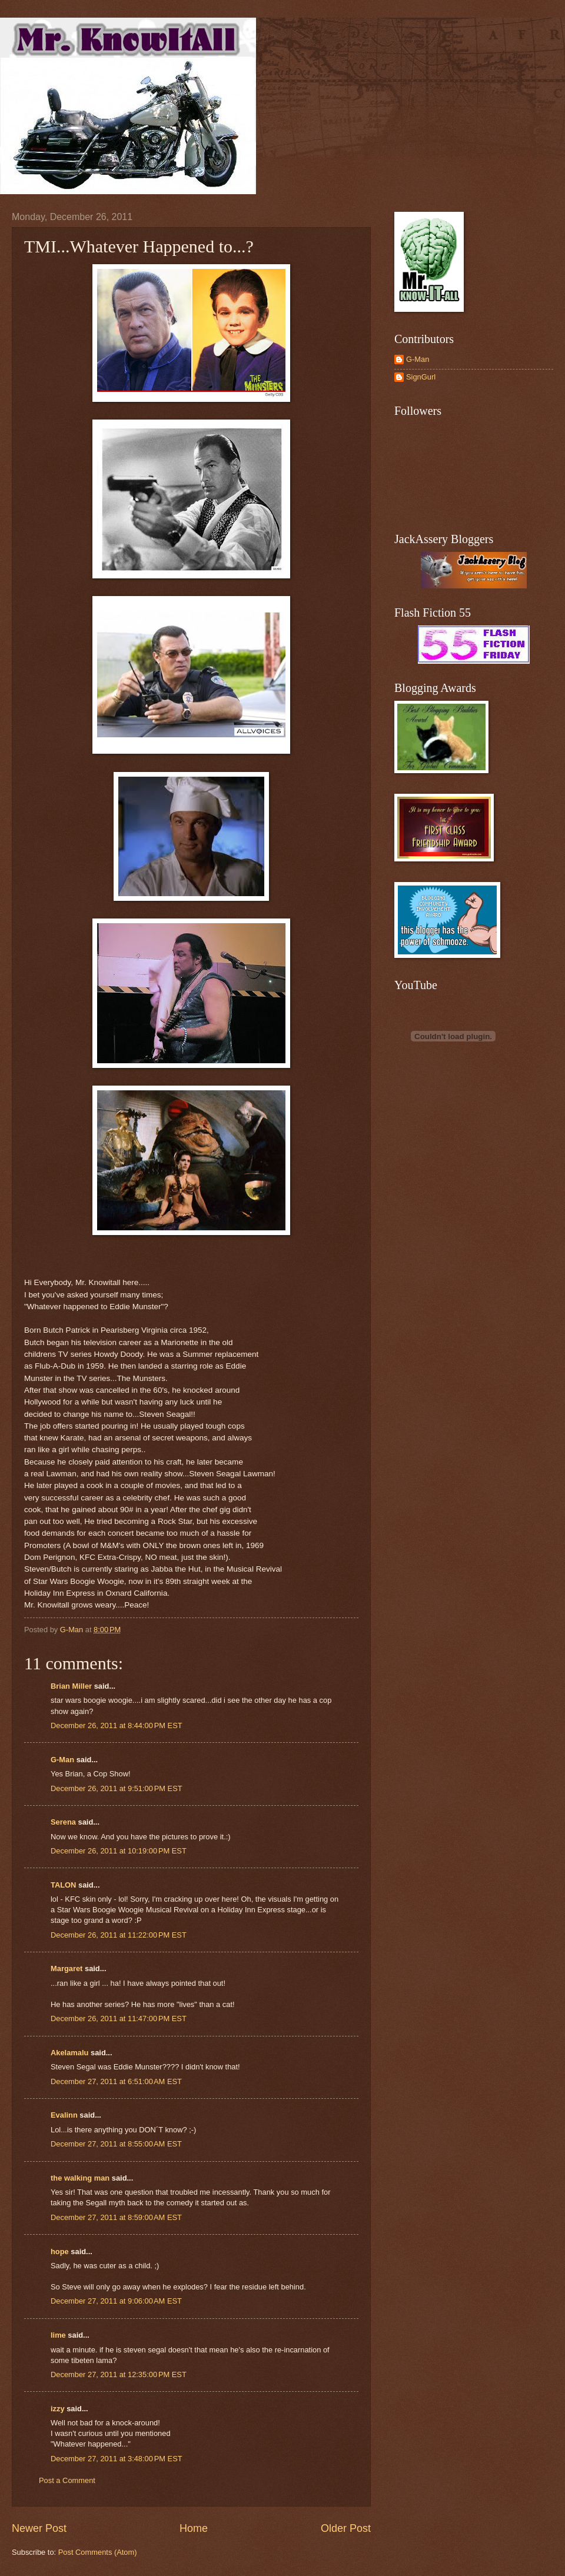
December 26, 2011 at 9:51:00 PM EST (116, 1788)
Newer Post (39, 2528)
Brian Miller (71, 1686)
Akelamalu (69, 2052)
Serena (63, 1822)
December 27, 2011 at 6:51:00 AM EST (116, 2081)
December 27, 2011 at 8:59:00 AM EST (116, 2217)
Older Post (346, 2528)
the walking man (80, 2178)
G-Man (62, 1759)
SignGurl (421, 376)
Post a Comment (67, 2480)
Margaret (66, 1968)
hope (60, 2251)
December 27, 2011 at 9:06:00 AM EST (116, 2301)
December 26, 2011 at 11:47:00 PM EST (119, 2018)
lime (58, 2335)
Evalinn (64, 2115)
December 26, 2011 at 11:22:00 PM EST (119, 1935)
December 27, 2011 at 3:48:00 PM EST (116, 2458)
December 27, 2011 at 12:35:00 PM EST (119, 2374)
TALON (63, 1885)
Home (194, 2528)
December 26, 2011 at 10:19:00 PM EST (119, 1850)
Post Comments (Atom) (97, 2552)
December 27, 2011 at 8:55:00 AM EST (116, 2143)
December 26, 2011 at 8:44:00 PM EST (116, 1725)
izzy (58, 2408)
